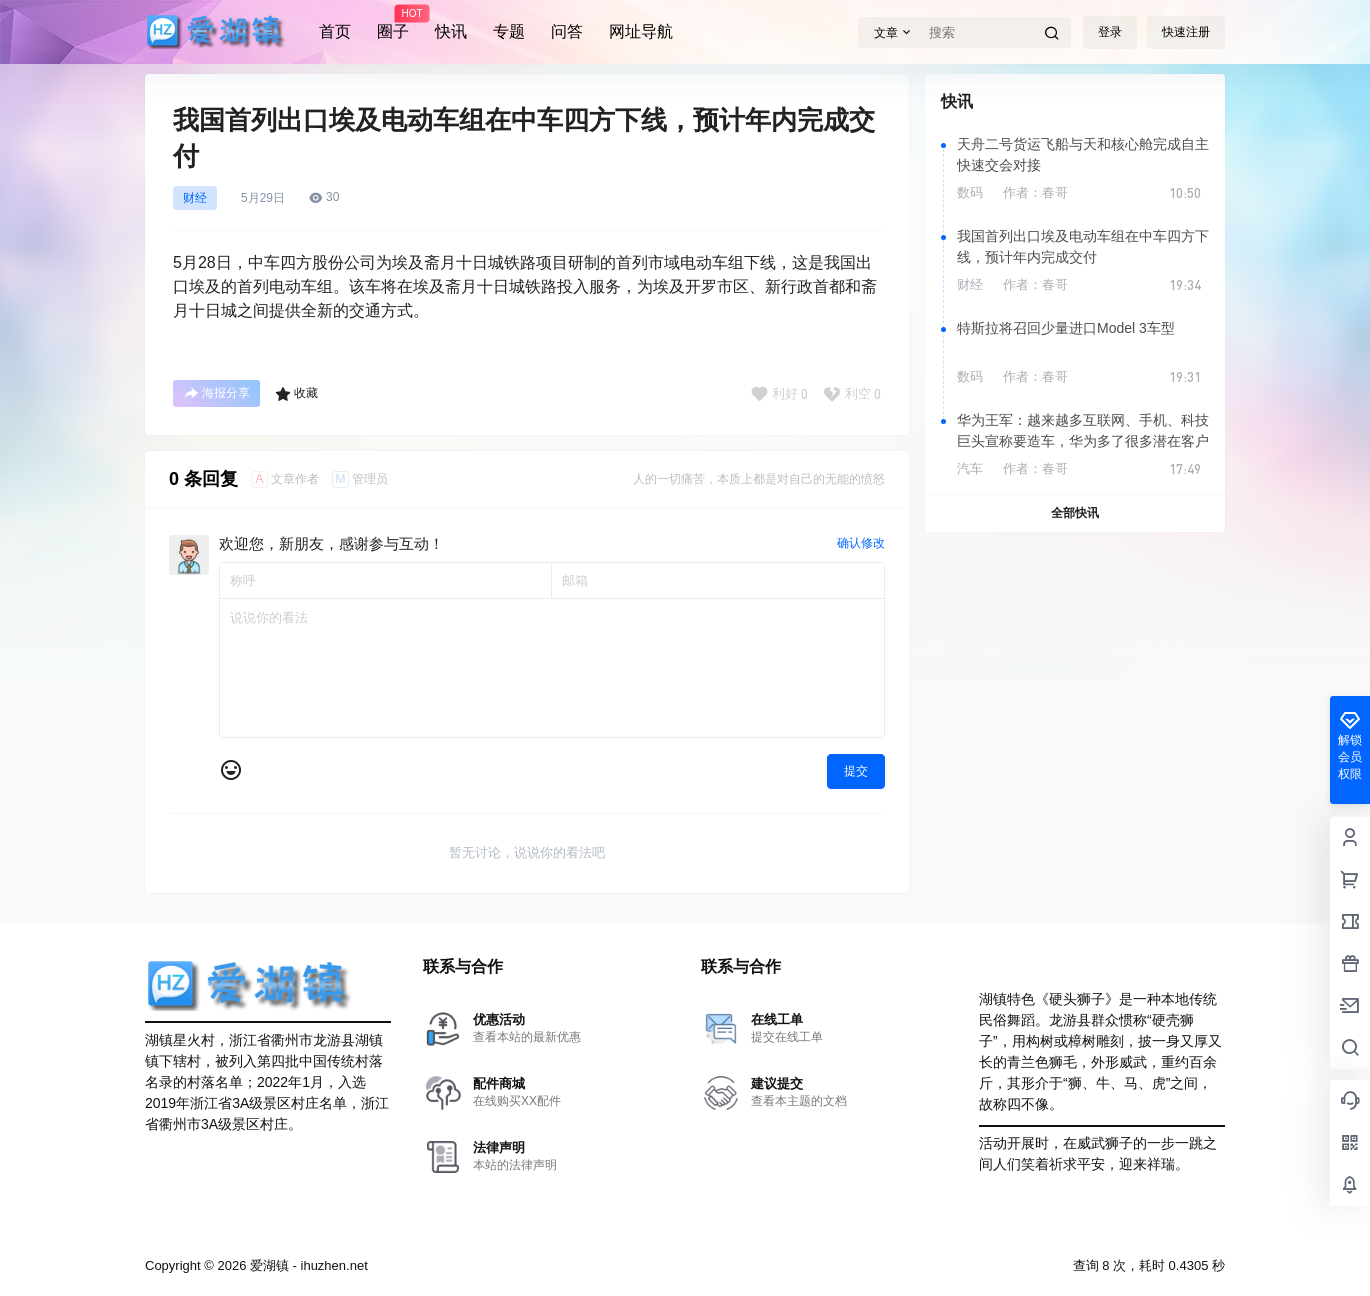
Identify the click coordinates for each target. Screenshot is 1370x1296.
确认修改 (861, 543)
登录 (1110, 32)
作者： (1035, 192)
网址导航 (641, 31)
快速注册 (1186, 32)
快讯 (451, 31)
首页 (335, 31)
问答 (567, 31)
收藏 (296, 394)
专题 (509, 31)
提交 (856, 771)
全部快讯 (1075, 513)
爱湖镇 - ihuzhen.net (306, 1265)
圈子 (393, 23)
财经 (195, 198)
